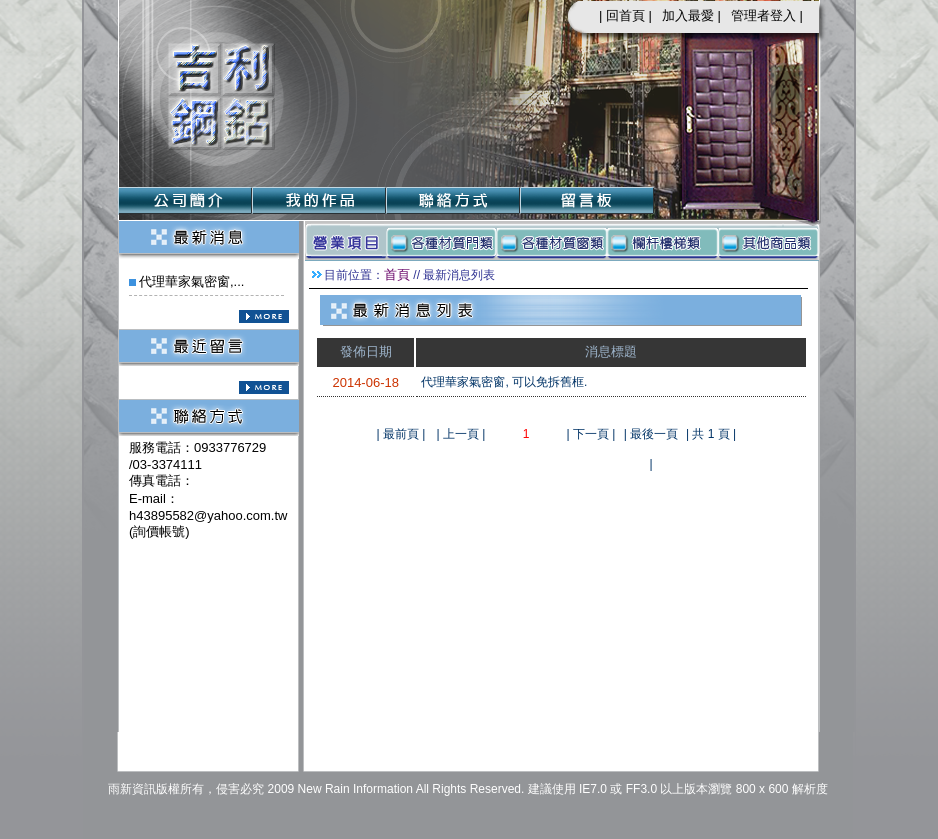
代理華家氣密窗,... (191, 281)
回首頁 (625, 15)
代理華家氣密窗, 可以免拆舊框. (504, 382)
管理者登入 (763, 15)
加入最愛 (688, 15)
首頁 (397, 274)
